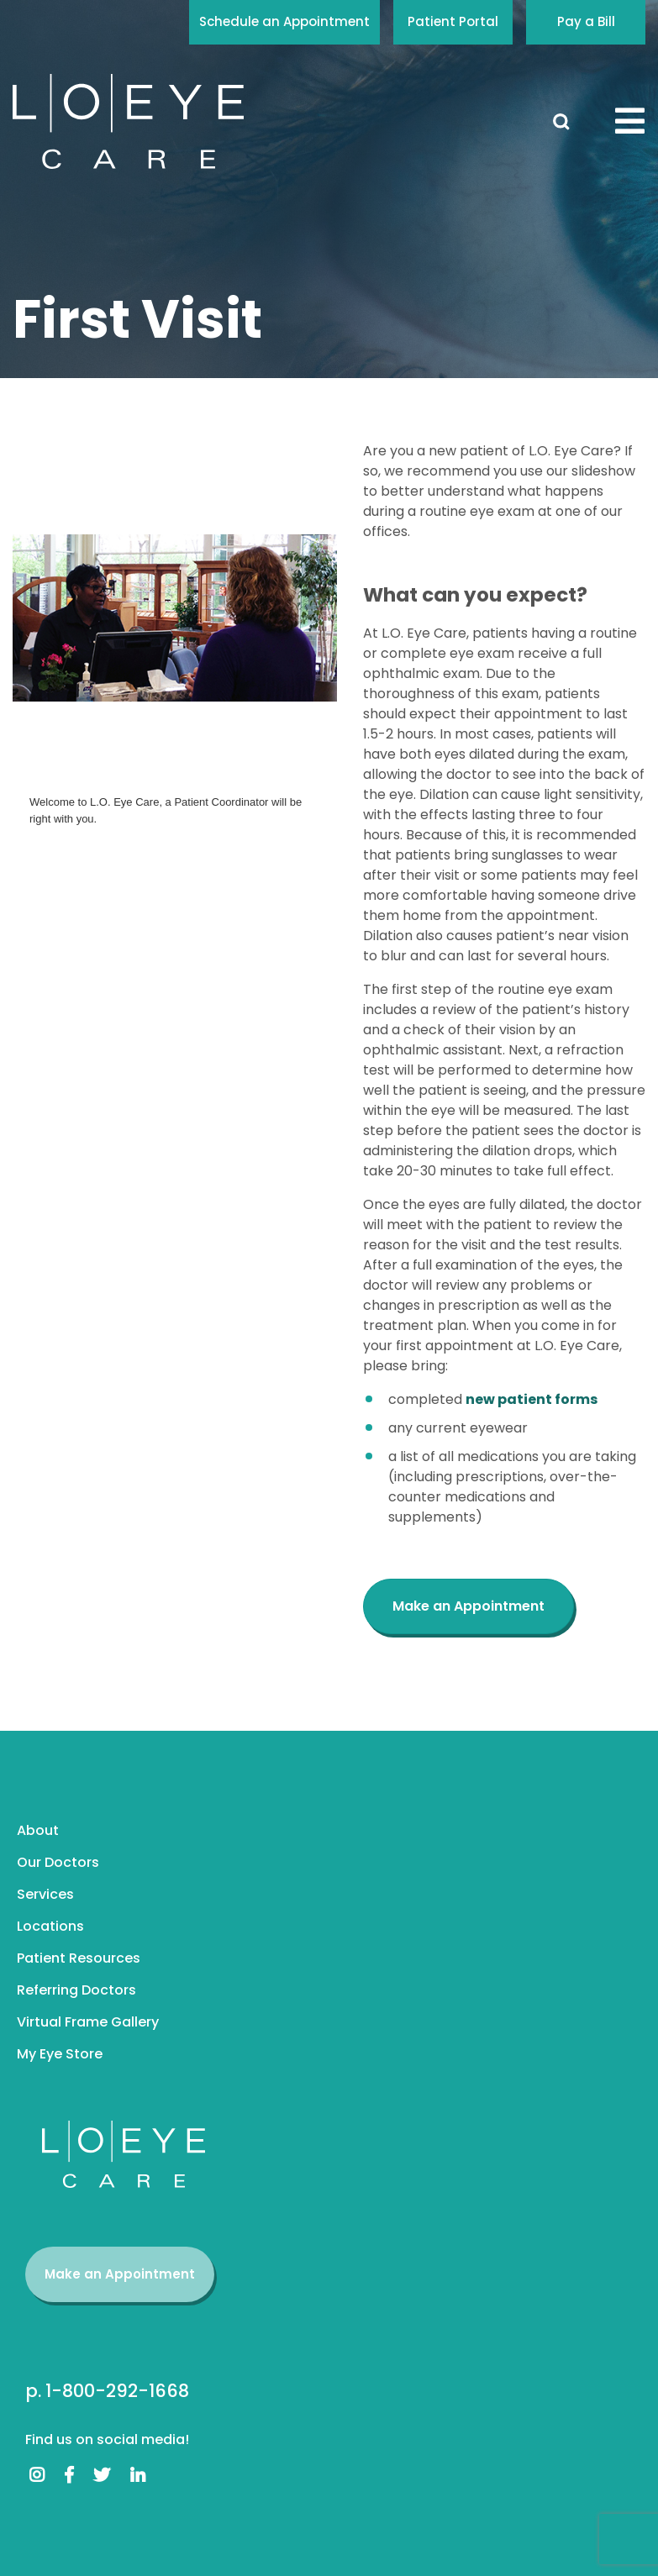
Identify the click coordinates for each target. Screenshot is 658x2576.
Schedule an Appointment (284, 21)
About (38, 1830)
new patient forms (531, 1399)
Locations (50, 1926)
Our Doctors (58, 1862)
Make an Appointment (120, 2274)
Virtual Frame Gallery (88, 2022)
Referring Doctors (76, 1990)
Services (45, 1894)
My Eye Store (60, 2053)
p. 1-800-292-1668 (107, 2391)
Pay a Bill (586, 21)
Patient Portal (453, 21)
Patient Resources (78, 1958)
